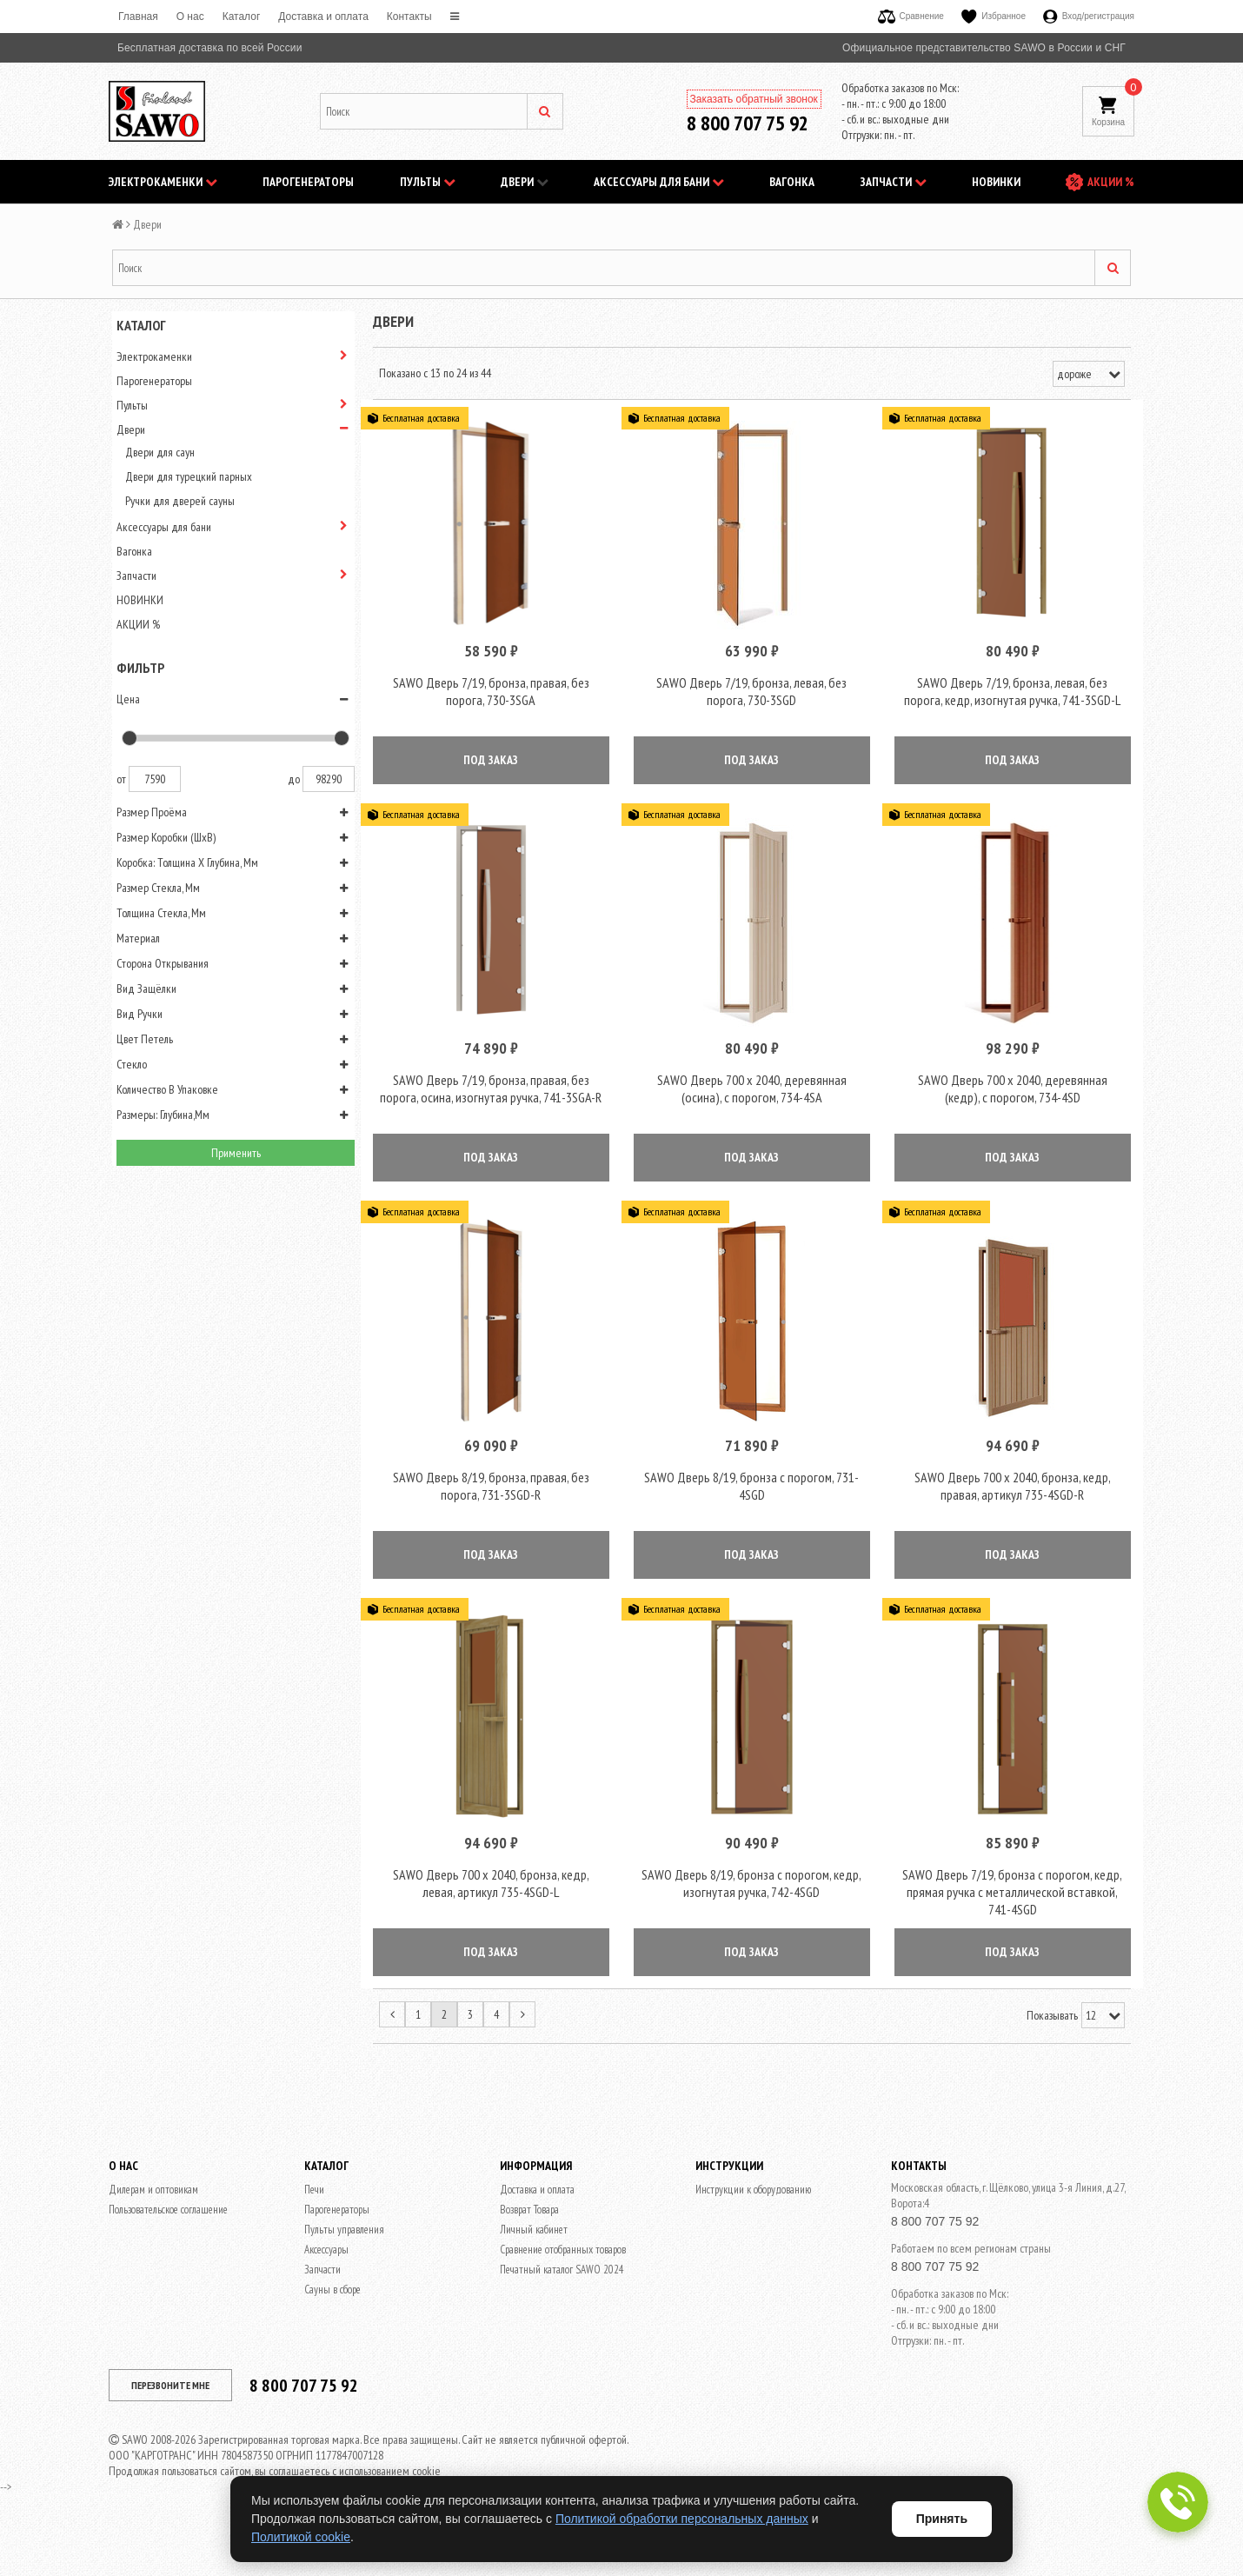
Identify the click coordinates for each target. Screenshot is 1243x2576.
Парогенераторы (308, 182)
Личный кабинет (534, 2267)
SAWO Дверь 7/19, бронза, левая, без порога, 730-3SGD (751, 700)
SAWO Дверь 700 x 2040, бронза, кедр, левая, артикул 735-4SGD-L (491, 1921)
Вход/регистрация (1088, 16)
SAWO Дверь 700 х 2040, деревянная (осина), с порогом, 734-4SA (752, 1107)
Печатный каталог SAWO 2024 (562, 2307)
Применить (236, 1153)
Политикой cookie (300, 2537)
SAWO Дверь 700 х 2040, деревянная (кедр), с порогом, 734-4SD (1012, 1107)
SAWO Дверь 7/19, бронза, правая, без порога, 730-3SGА (491, 700)
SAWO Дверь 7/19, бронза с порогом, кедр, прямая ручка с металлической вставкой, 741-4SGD (1012, 1930)
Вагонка (791, 182)
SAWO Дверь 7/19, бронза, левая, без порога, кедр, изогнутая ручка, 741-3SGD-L (1012, 700)
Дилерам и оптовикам (153, 2227)
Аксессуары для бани (659, 181)
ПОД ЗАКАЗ (490, 769)
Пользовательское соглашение (168, 2247)
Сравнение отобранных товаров (563, 2287)
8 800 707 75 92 (747, 123)
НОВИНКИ (996, 182)
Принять (941, 2519)
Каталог (242, 16)
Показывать (1052, 2053)
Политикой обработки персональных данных (681, 2519)
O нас (190, 16)
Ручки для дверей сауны (180, 501)
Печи (314, 2227)
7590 (155, 779)
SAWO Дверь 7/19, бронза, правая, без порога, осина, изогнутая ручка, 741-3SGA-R (491, 1107)
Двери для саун (160, 452)
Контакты (409, 16)
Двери (524, 181)
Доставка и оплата (323, 16)
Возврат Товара (529, 2247)
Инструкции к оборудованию (753, 2227)
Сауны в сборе (332, 2327)
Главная (138, 16)
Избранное (993, 16)
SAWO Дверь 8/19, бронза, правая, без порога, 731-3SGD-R (491, 1514)
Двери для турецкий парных (188, 476)
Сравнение (911, 16)
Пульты (427, 181)
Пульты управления (344, 2267)
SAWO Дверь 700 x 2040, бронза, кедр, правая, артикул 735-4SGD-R (1012, 1514)
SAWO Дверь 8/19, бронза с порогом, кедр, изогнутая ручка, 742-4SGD (751, 1921)
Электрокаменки (163, 181)
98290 (328, 779)
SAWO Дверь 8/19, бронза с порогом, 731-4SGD (751, 1514)
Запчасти (894, 181)
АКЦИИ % (1110, 182)
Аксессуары (326, 2287)
